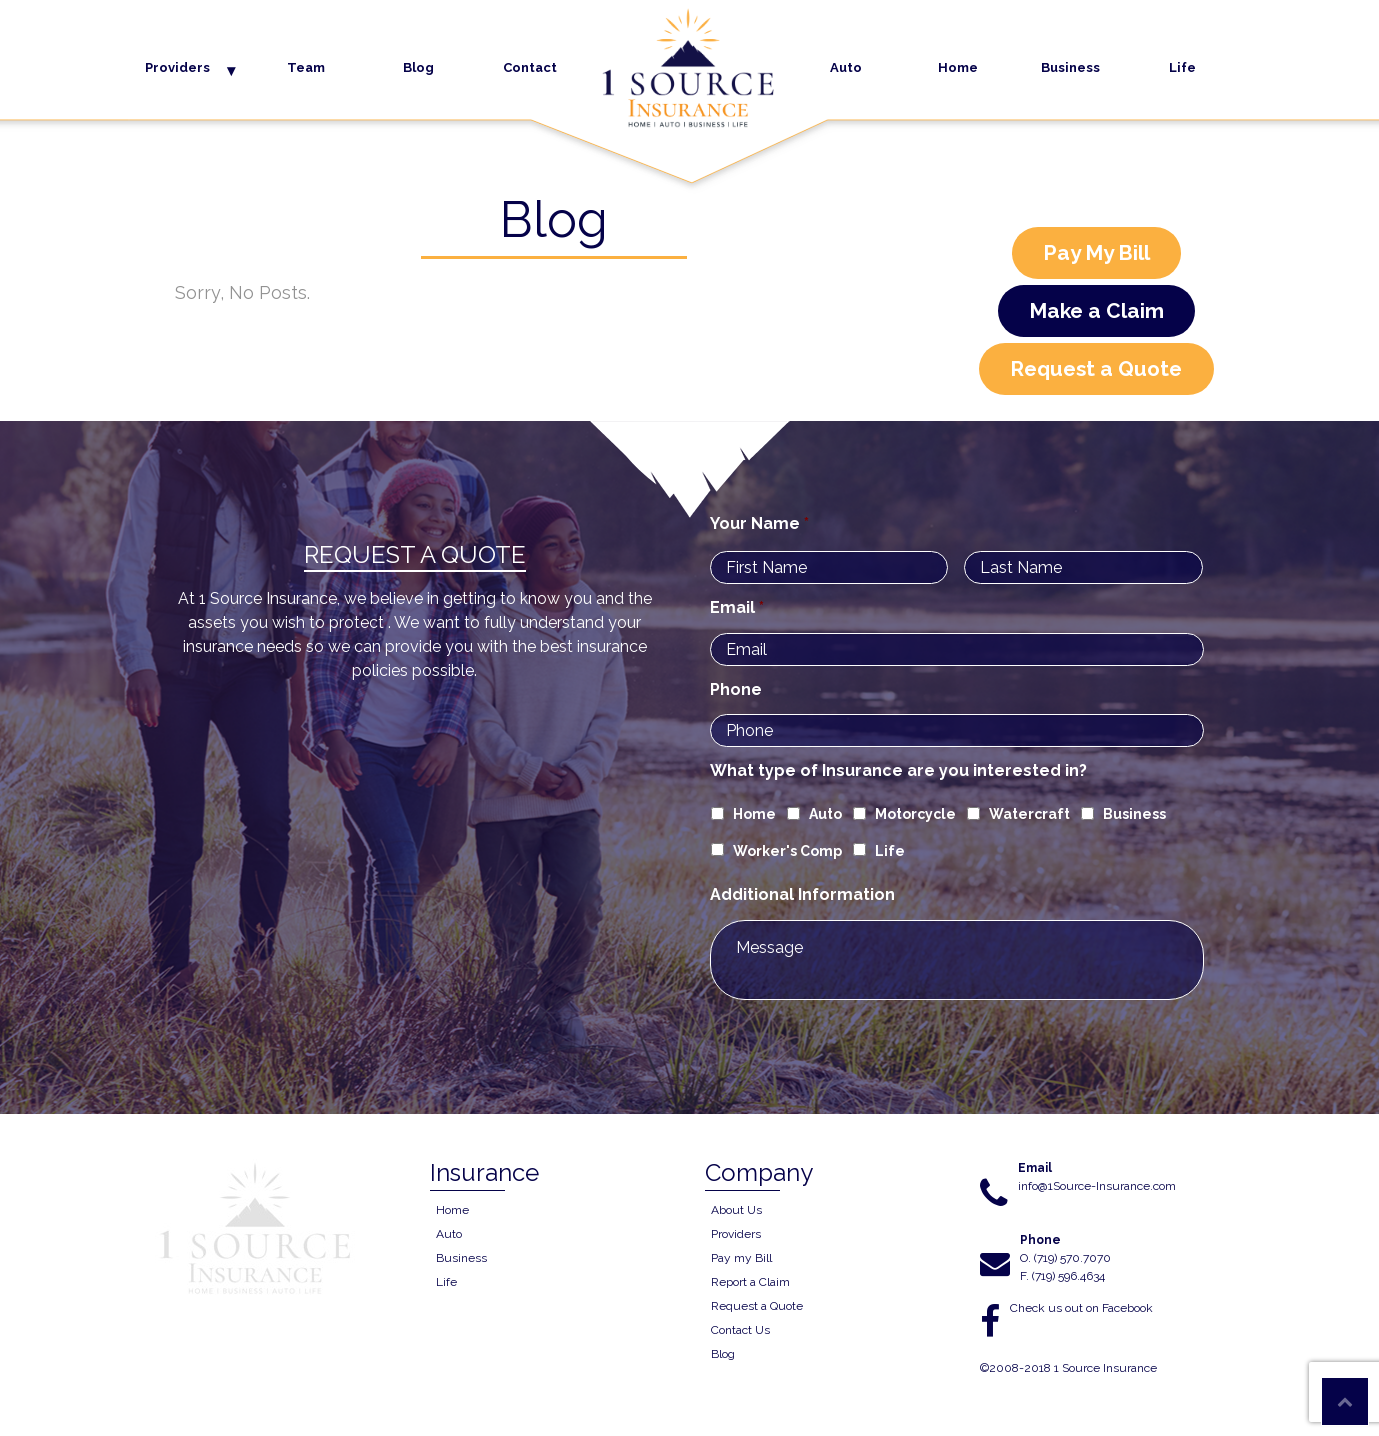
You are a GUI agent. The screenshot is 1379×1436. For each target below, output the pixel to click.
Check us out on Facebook (1081, 1308)
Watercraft (1029, 814)
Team (306, 67)
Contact (530, 67)
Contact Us (740, 1330)
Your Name (759, 523)
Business (1070, 67)
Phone (736, 689)
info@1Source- (1057, 1186)
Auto (846, 67)
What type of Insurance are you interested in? (898, 770)
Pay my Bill (741, 1258)
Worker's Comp (787, 851)
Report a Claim (750, 1282)
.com (1163, 1186)
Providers (177, 67)
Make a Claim (1096, 310)
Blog (418, 67)
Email (737, 607)
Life (1182, 67)
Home (958, 67)
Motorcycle (915, 814)
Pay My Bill (1096, 252)
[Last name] (1083, 567)
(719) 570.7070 (1072, 1258)
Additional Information (802, 894)
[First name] (829, 567)
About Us (736, 1210)
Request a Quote (1096, 368)
